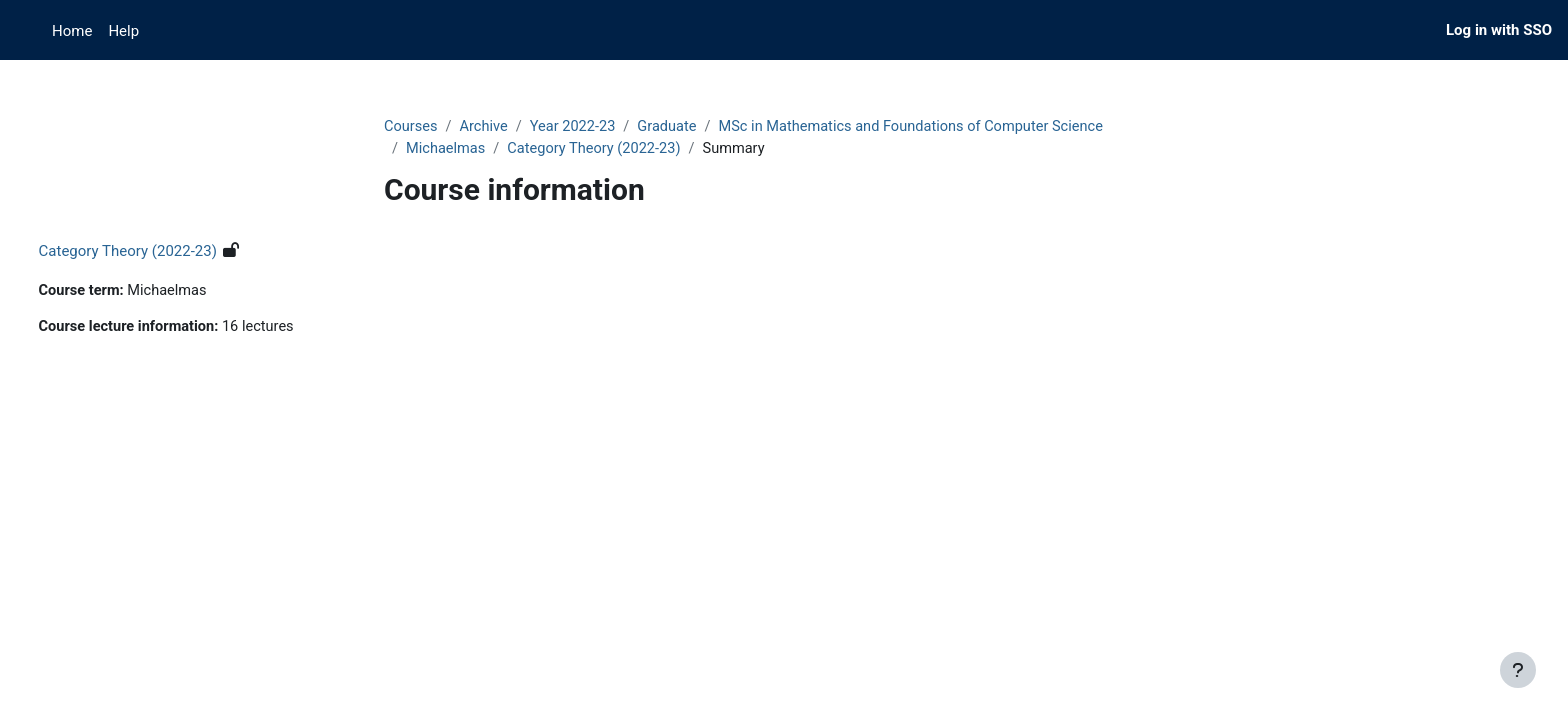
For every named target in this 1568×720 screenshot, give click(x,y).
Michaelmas (447, 150)
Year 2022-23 (577, 127)
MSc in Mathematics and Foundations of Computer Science (925, 127)
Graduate (674, 127)
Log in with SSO (1499, 30)
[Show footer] (1518, 670)
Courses (411, 127)
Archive (486, 127)
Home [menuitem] (72, 31)
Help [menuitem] (123, 31)
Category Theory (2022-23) (599, 150)
